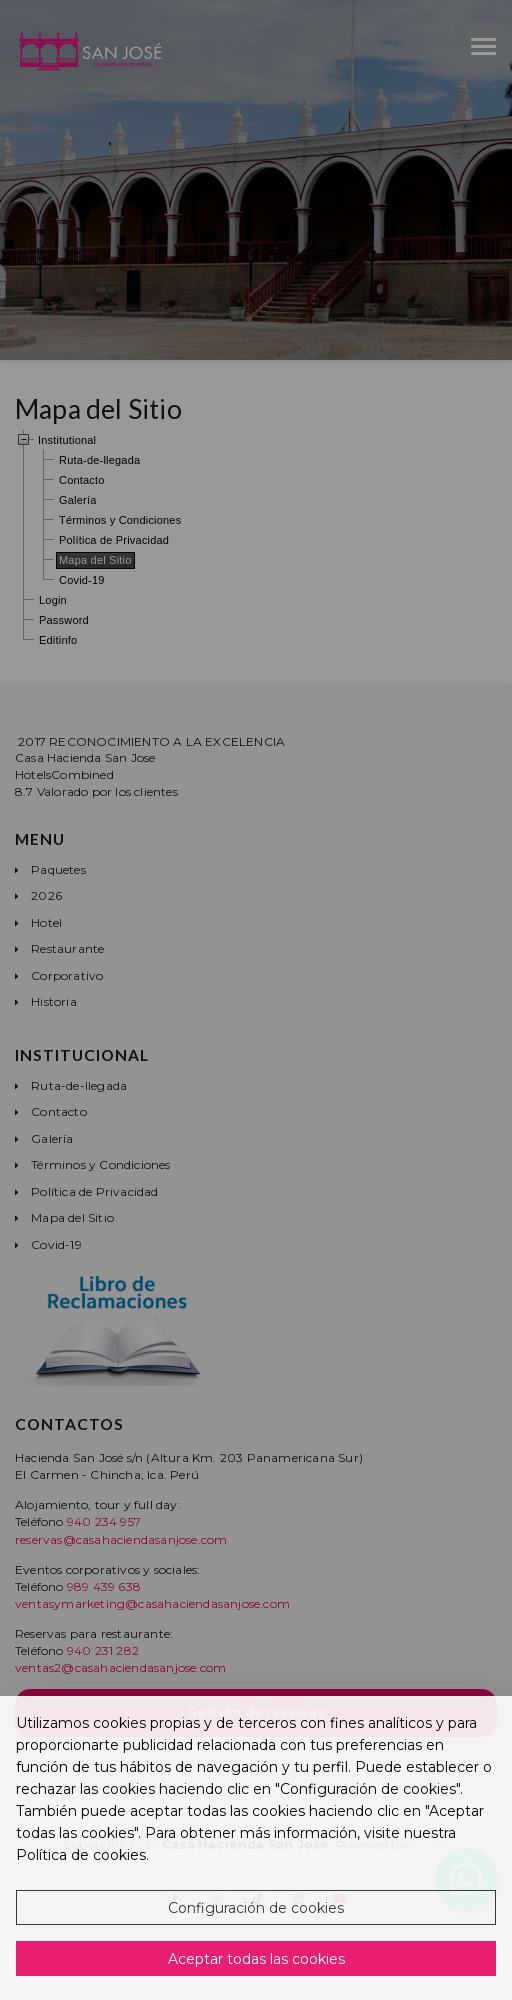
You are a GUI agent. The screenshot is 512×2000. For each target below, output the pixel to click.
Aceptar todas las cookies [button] (256, 1959)
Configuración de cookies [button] (256, 1908)
